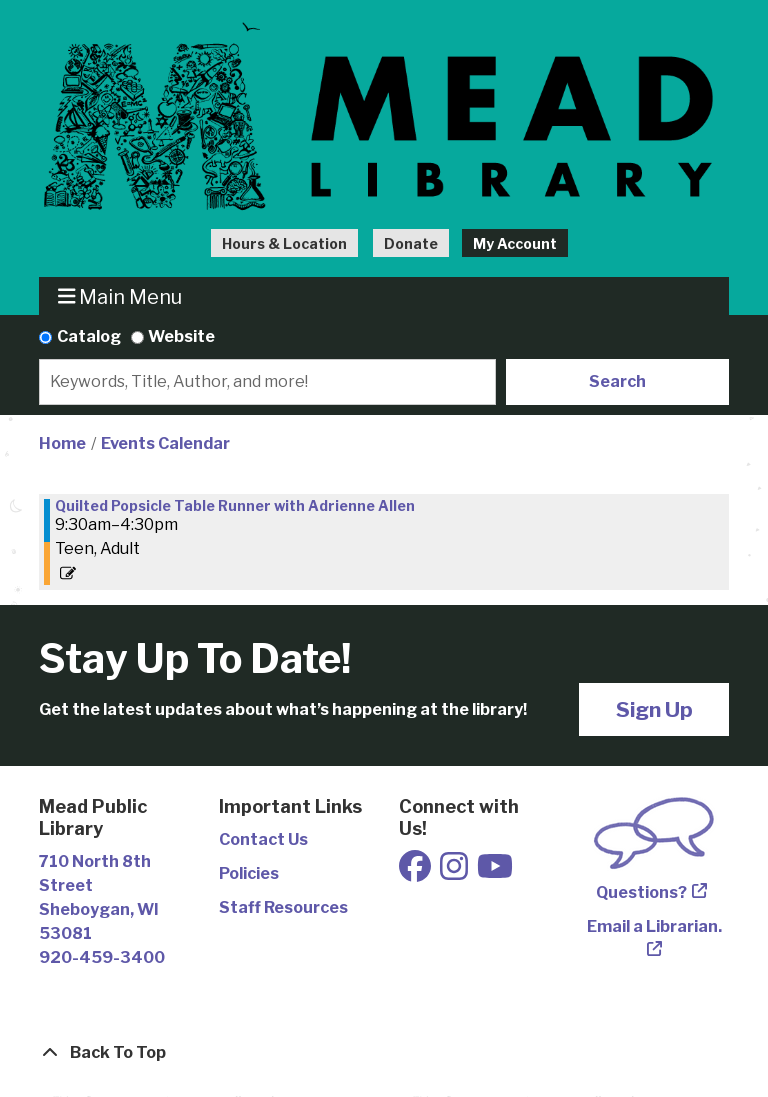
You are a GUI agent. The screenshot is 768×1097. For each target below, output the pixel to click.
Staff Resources (283, 907)
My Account (515, 243)
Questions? (641, 892)
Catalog (89, 336)
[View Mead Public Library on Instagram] (455, 872)
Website (181, 336)
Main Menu (120, 296)
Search (617, 381)
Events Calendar (165, 443)
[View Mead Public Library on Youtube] (495, 872)
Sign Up (654, 709)
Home (62, 443)
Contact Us (263, 839)
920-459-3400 (102, 957)
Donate (411, 243)
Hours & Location (284, 243)
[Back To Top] (384, 1053)
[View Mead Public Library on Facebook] (416, 872)
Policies (249, 873)
